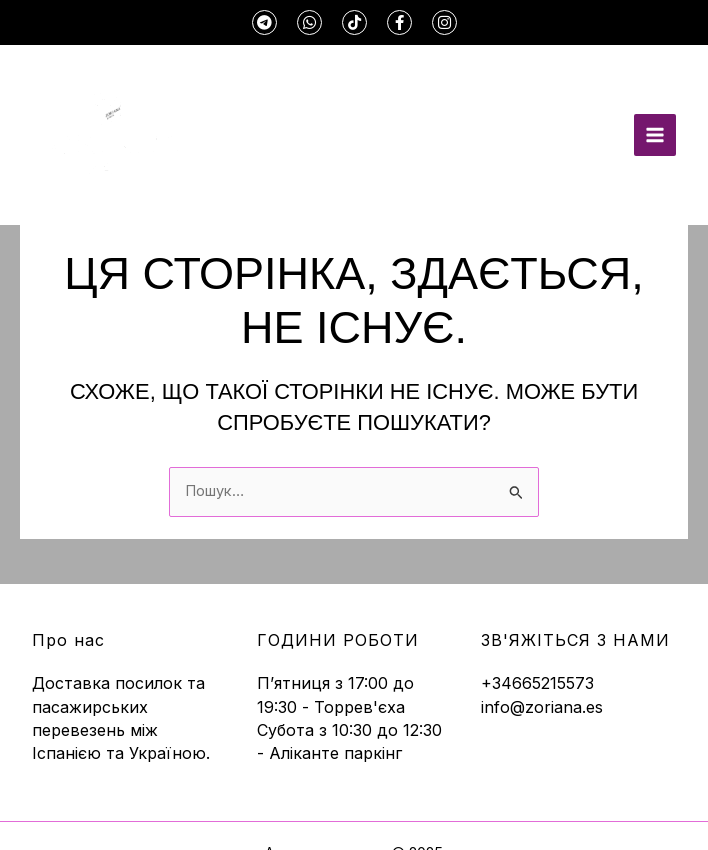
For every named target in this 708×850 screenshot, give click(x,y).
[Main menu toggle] (655, 135)
